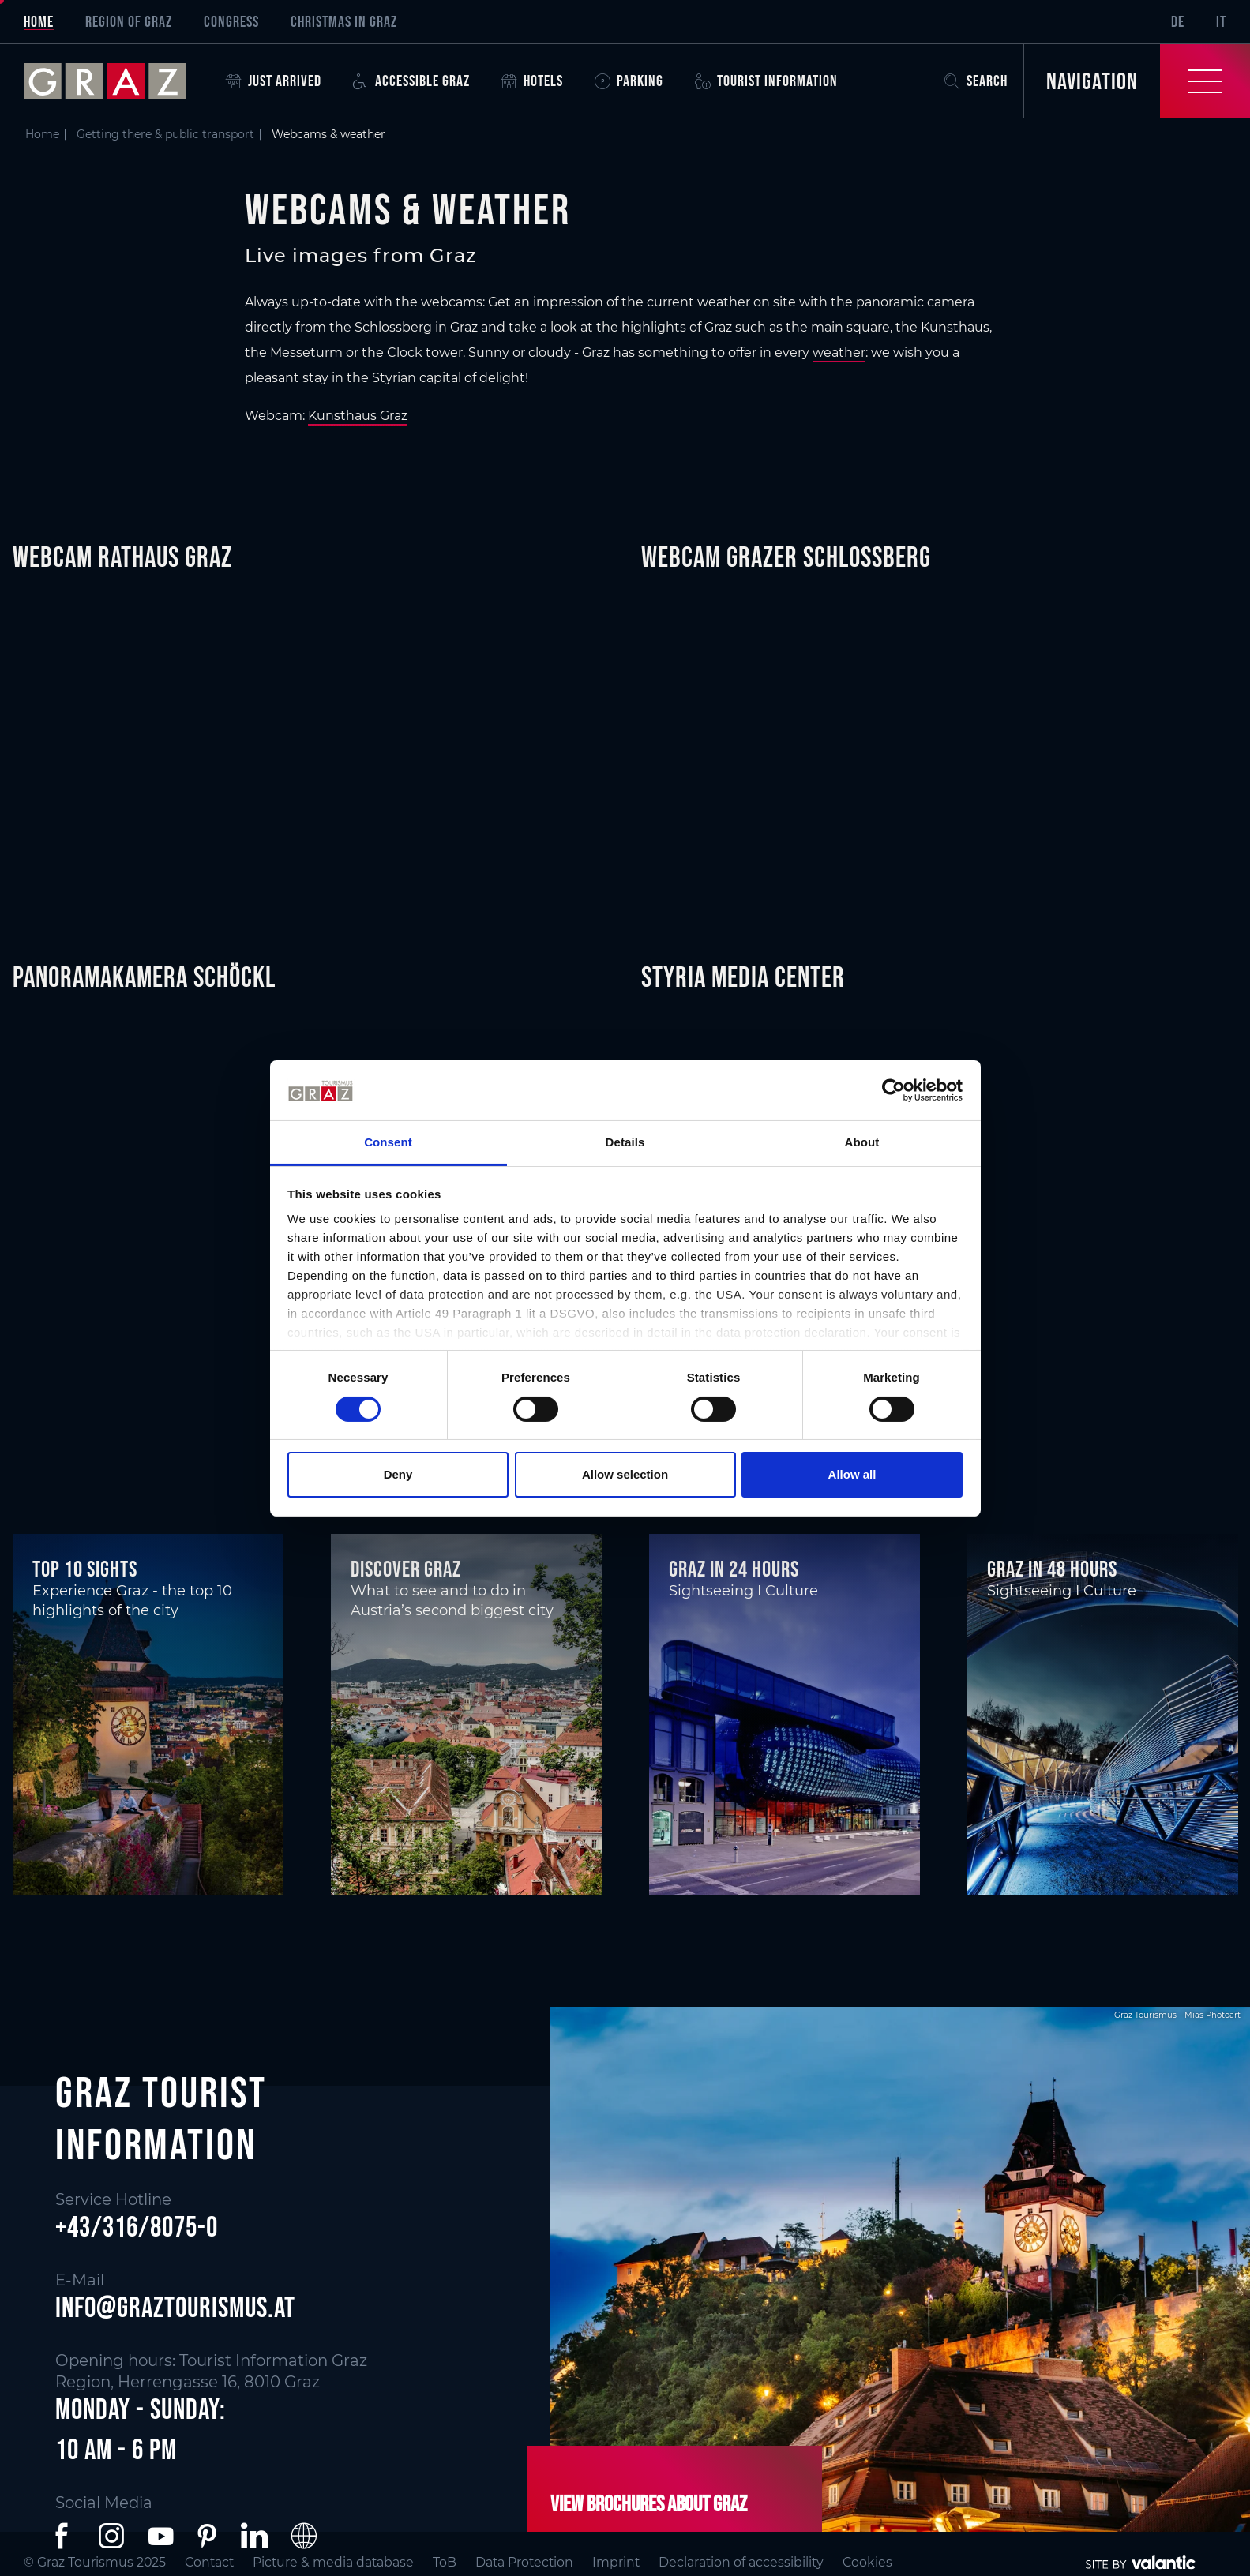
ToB (444, 2562)
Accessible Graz (411, 80)
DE (1177, 21)
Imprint (616, 2562)
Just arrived (273, 80)
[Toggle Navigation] (1136, 81)
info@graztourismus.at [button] (175, 2307)
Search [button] (976, 80)
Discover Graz (406, 1569)
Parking (629, 80)
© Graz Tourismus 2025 (95, 2562)
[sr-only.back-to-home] (117, 81)
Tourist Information (766, 80)
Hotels (532, 80)
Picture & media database (333, 2562)
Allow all (852, 1474)
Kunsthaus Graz (357, 415)
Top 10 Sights (84, 1569)
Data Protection (524, 2562)
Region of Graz (128, 21)
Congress (231, 21)
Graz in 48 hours (1052, 1569)
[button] (64, 2535)
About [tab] (862, 1142)
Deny (398, 1474)
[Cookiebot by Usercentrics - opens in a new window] (893, 1090)
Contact (209, 2562)
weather (839, 352)
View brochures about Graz (648, 2504)
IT (1221, 21)
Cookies (867, 2562)
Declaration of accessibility (741, 2562)
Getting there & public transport (165, 134)
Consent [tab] (388, 1142)
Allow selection (625, 1474)
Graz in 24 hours (734, 1569)
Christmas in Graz (344, 21)
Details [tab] (625, 1142)
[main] (625, 1006)
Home (39, 21)
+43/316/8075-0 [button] (136, 2226)
